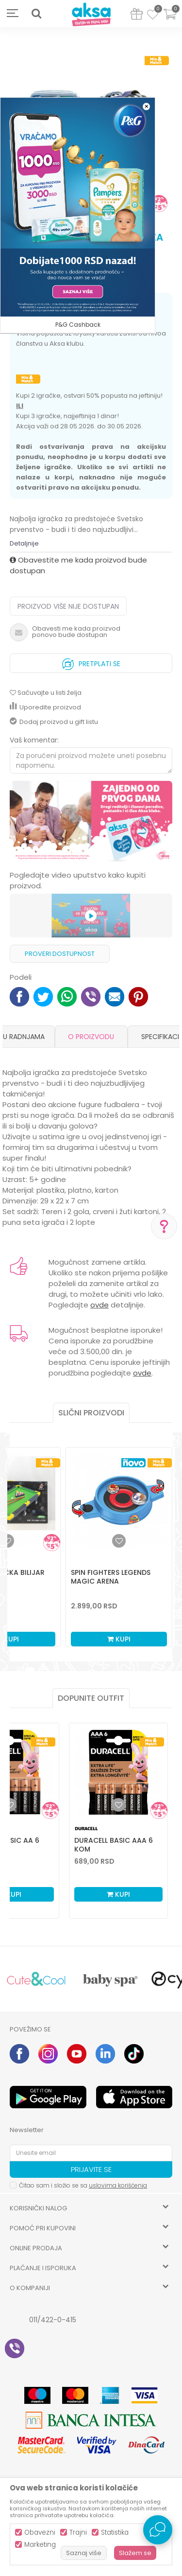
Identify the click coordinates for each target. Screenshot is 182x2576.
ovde (99, 1305)
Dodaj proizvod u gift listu (54, 721)
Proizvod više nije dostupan (68, 606)
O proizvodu (91, 1036)
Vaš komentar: (34, 740)
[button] (36, 13)
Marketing (40, 2544)
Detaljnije (24, 543)
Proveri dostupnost (60, 953)
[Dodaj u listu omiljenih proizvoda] (10, 1805)
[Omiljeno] (152, 16)
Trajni (78, 2532)
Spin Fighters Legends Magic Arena (110, 1577)
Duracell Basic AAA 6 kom (113, 1844)
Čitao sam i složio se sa (83, 2185)
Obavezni (39, 2532)
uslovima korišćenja (118, 2185)
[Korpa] (170, 20)
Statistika (115, 2532)
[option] (91, 822)
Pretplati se (91, 661)
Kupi (119, 1639)
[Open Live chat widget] (157, 2529)
